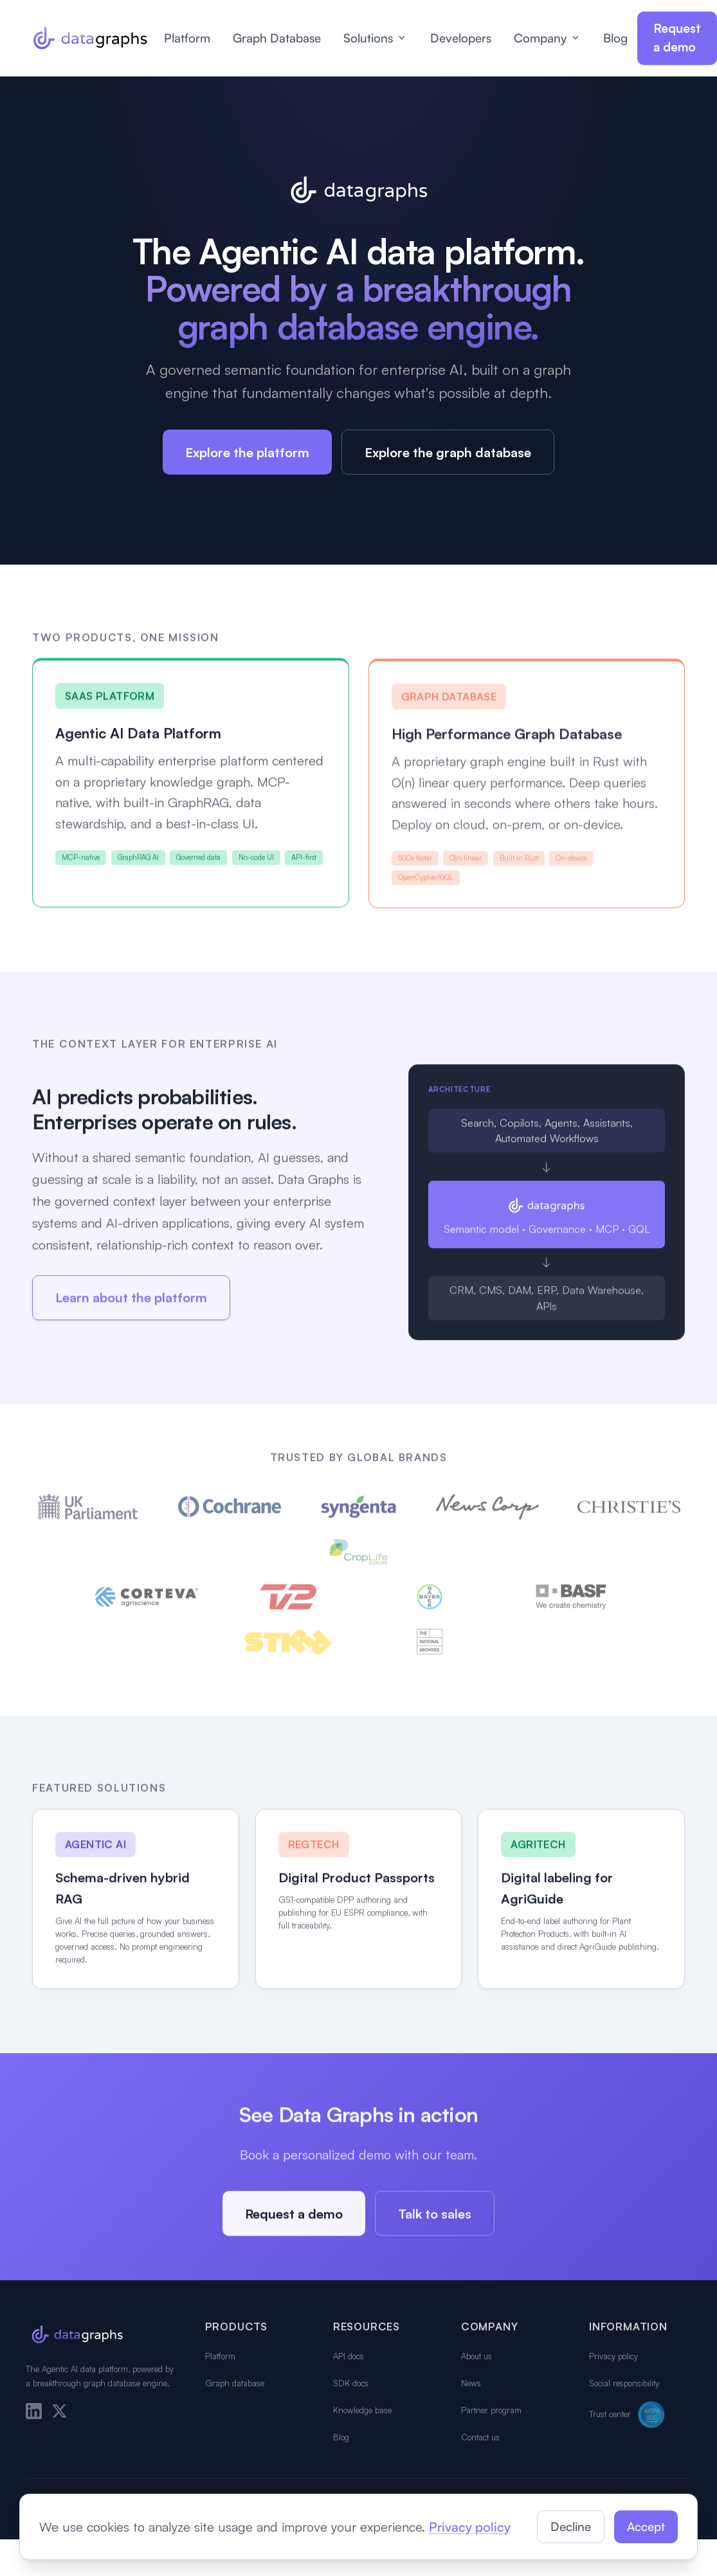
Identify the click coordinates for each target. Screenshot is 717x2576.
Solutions (375, 38)
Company (547, 38)
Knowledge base (362, 2410)
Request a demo (677, 38)
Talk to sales (434, 2217)
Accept (646, 2526)
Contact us (480, 2437)
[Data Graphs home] (90, 38)
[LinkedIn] (34, 2411)
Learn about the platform (131, 1302)
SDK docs (350, 2383)
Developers (460, 38)
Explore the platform (247, 452)
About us (476, 2356)
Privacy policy (613, 2356)
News (471, 2383)
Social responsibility (624, 2383)
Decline (570, 2526)
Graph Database (277, 38)
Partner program (491, 2410)
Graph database (234, 2383)
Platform (187, 38)
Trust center (628, 2415)
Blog (615, 38)
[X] (59, 2411)
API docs (348, 2356)
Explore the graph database (448, 452)
